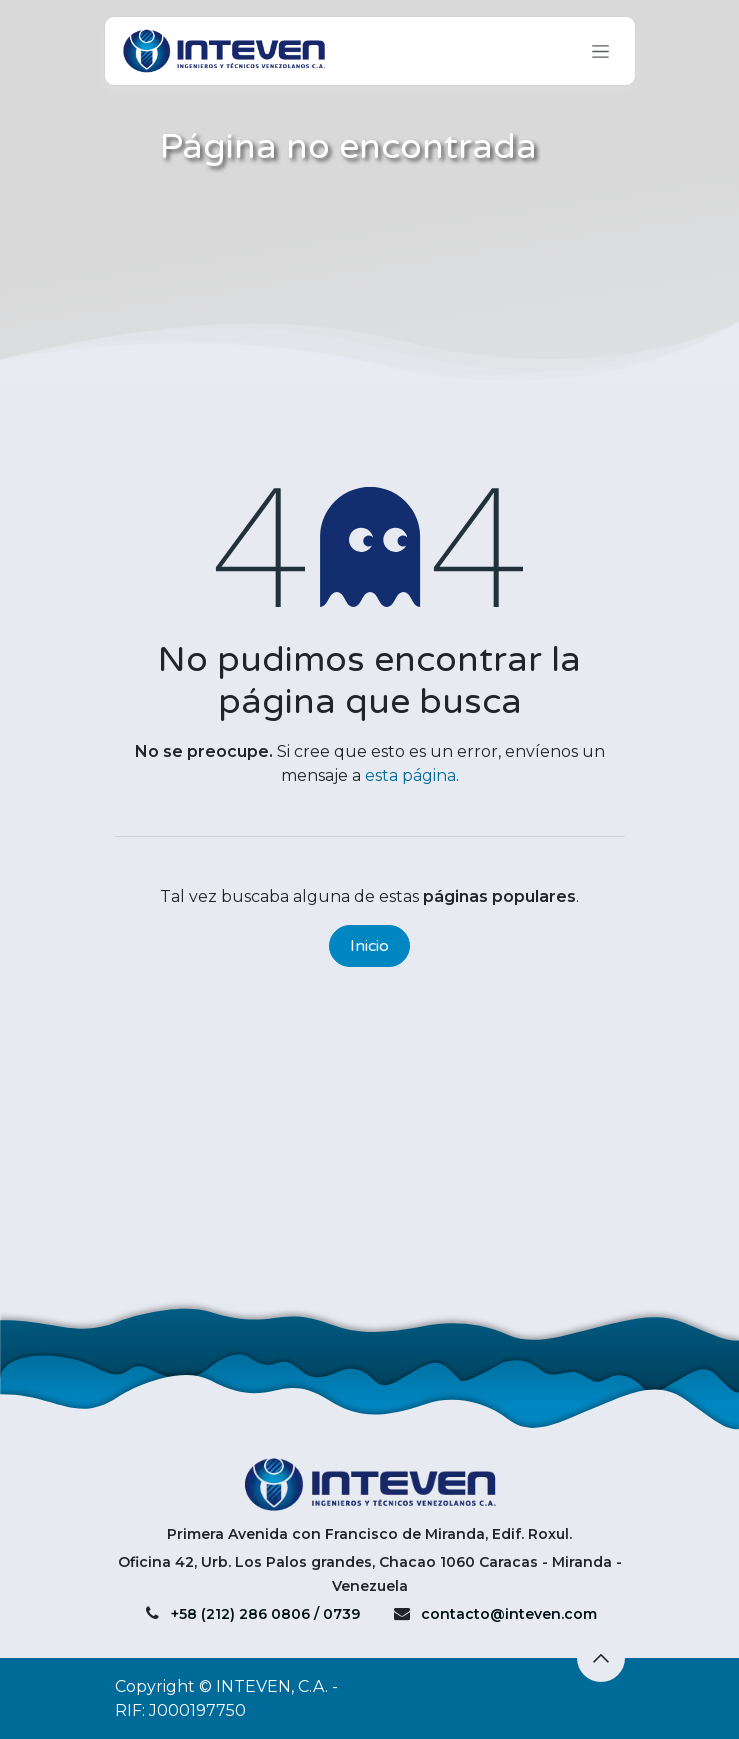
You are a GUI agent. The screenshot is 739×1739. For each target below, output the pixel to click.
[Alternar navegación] (600, 51)
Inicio (369, 946)
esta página (410, 775)
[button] (601, 1658)
